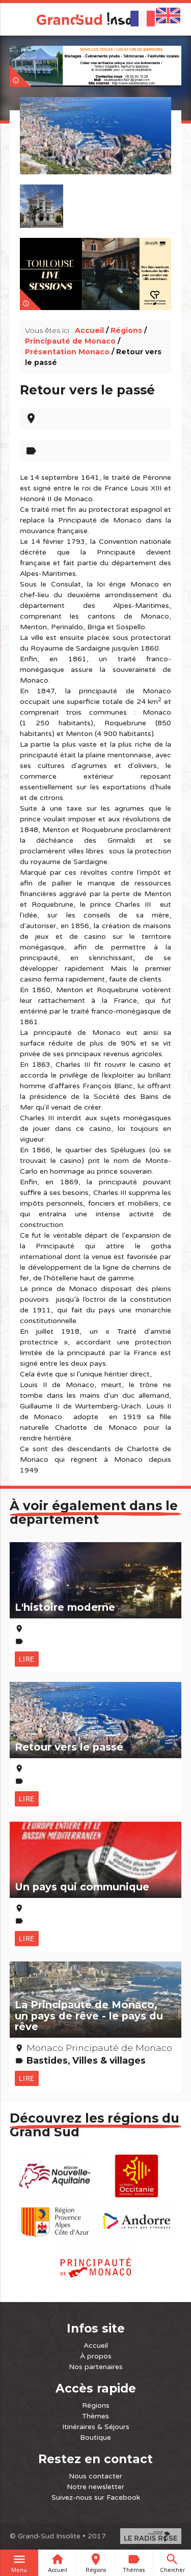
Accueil (89, 330)
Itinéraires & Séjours (95, 2426)
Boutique (95, 2437)
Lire (27, 1659)
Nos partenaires (96, 2367)
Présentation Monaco (67, 351)
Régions (126, 330)
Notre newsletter (95, 2486)
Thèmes (95, 2416)
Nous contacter (95, 2476)
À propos (96, 2356)
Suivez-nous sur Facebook (95, 2497)
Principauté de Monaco (70, 341)
